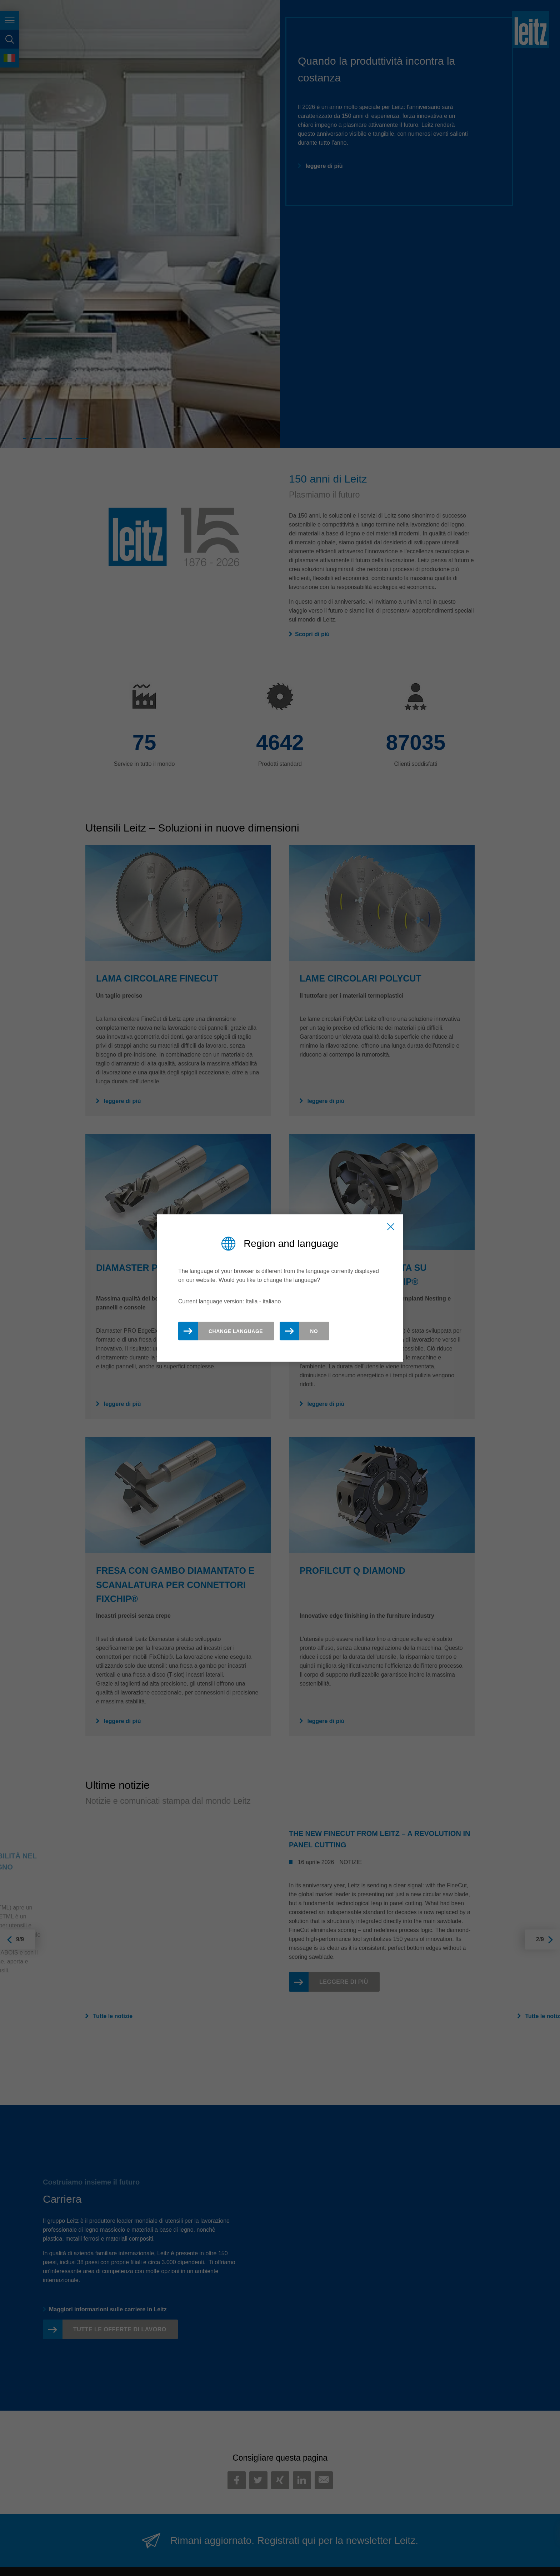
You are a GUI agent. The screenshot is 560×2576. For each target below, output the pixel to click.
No (314, 1331)
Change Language (236, 1331)
